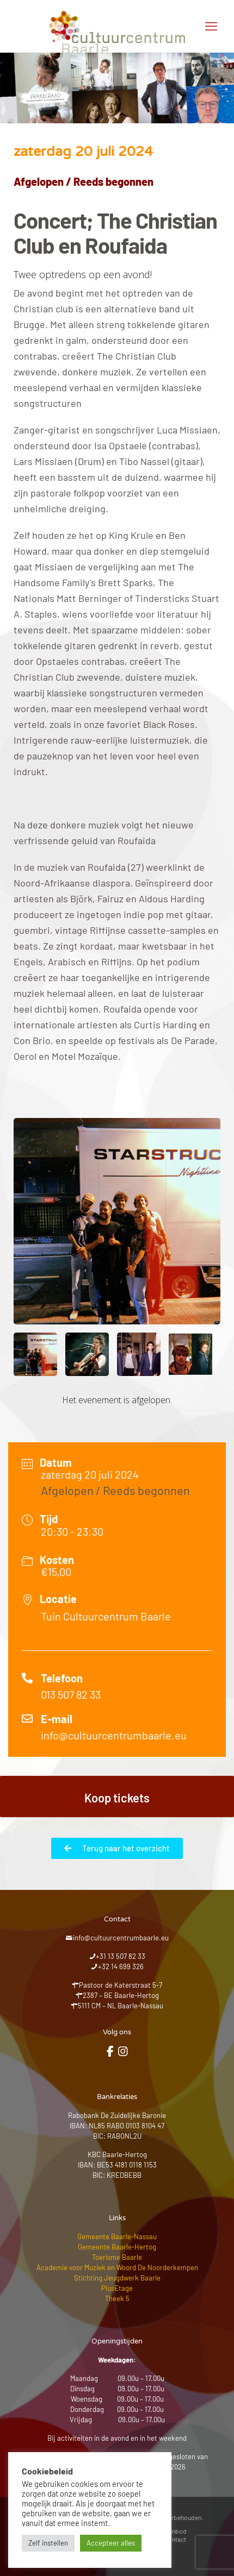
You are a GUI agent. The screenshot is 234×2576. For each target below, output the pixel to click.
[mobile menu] (211, 25)
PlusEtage (117, 2288)
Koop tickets (117, 1797)
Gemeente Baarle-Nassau (117, 2236)
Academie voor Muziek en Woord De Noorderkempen (117, 2267)
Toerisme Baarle (117, 2257)
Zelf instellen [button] (48, 2543)
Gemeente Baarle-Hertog (117, 2246)
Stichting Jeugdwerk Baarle (117, 2277)
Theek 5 (117, 2298)
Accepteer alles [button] (111, 2543)
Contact (175, 2539)
